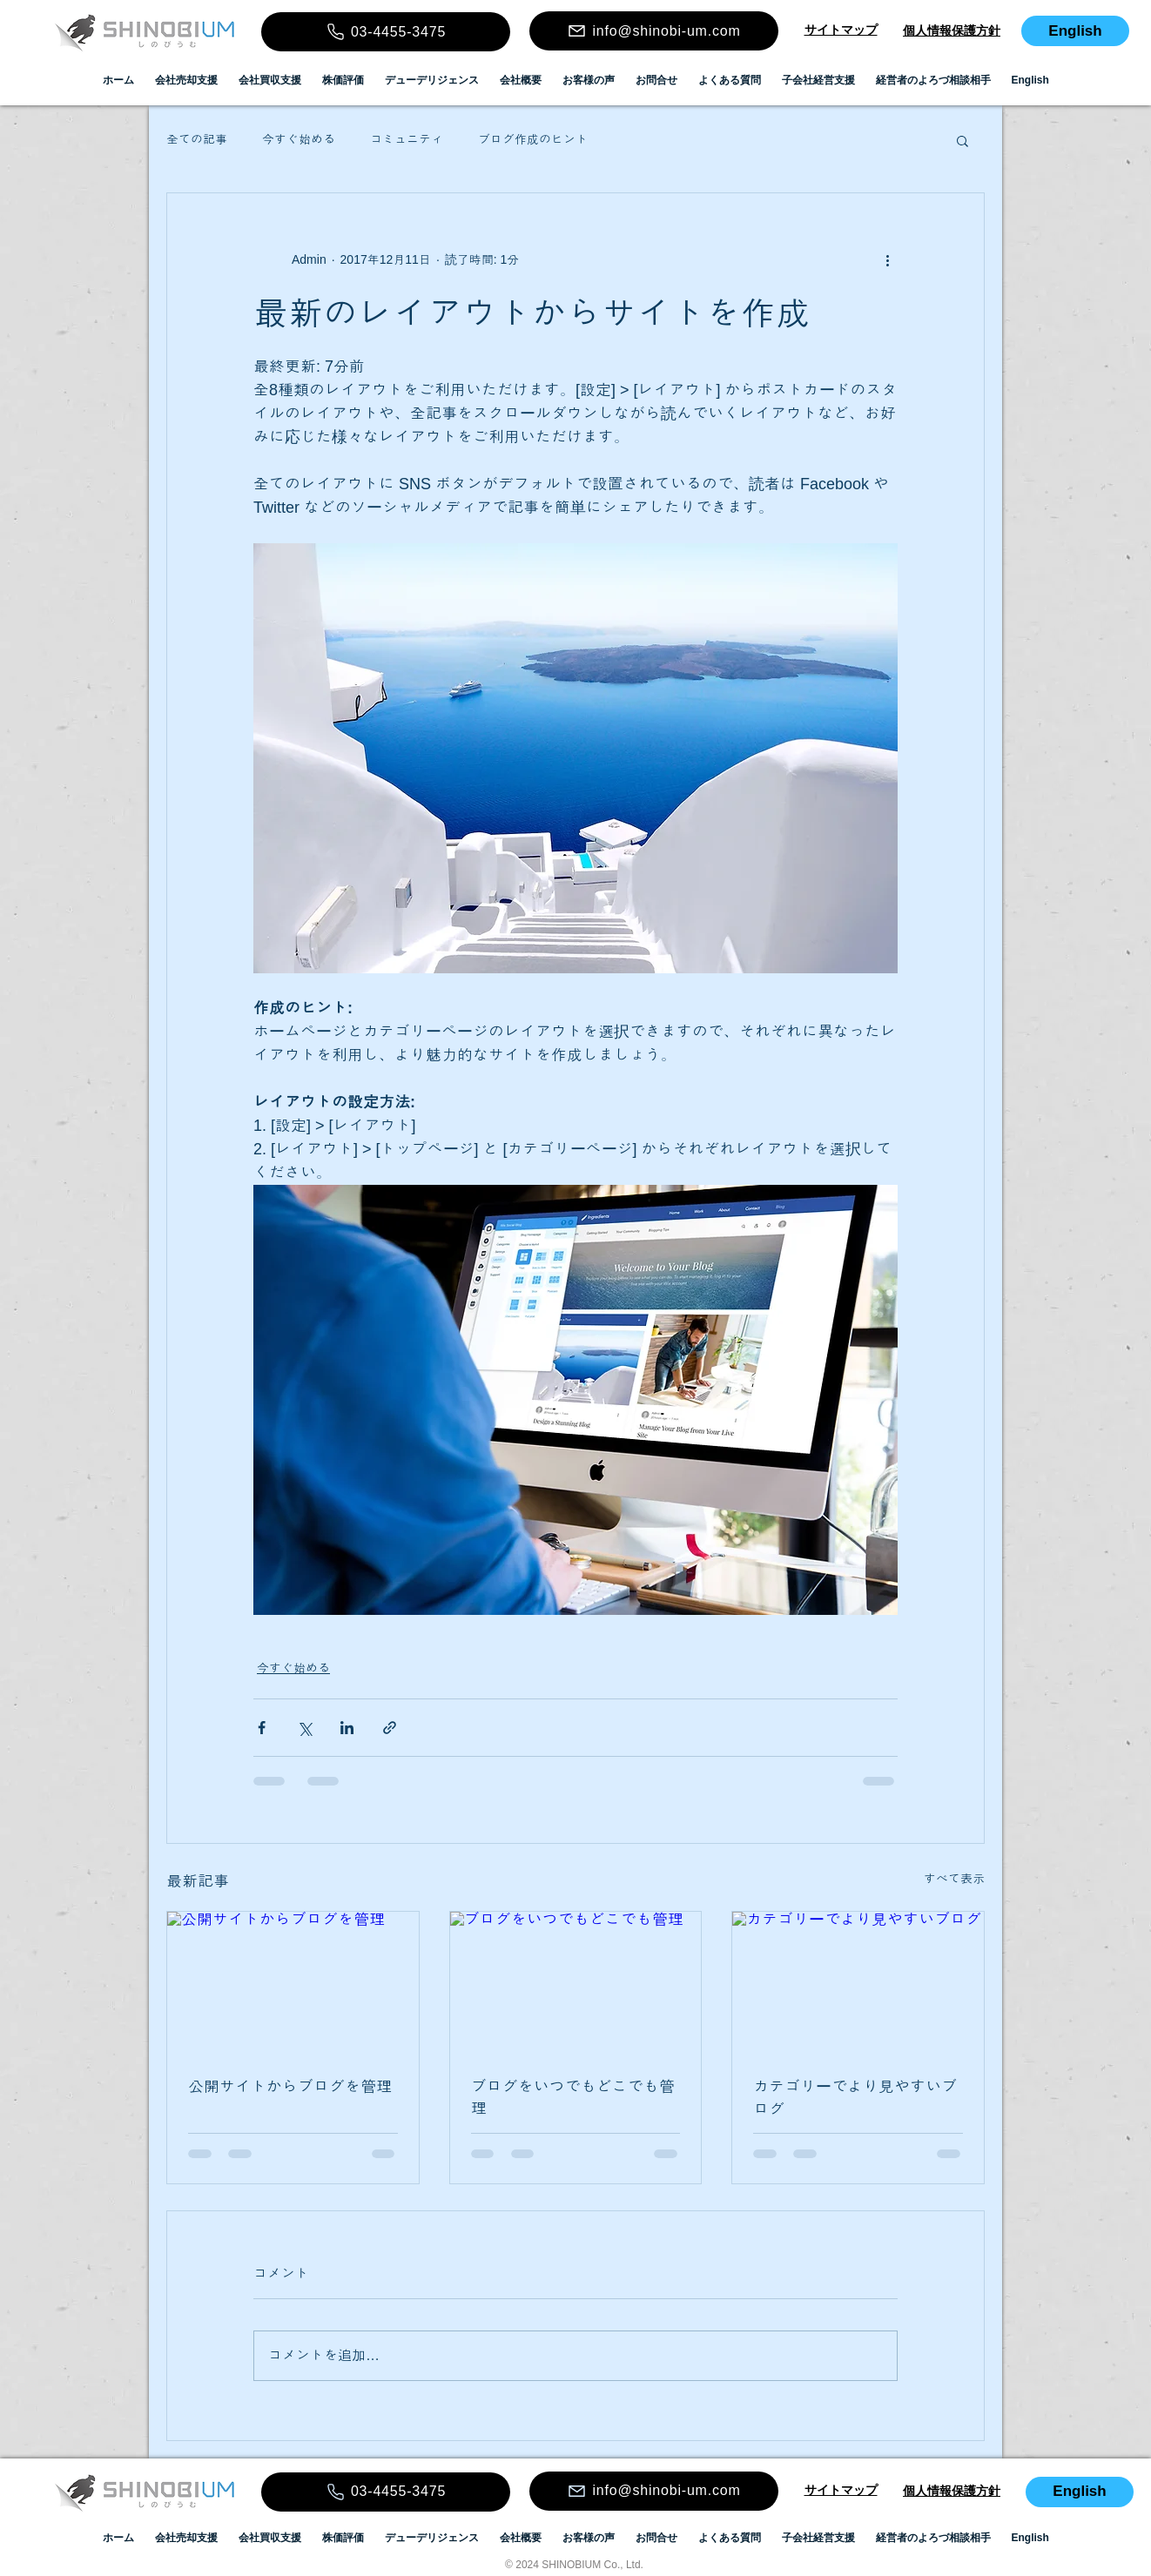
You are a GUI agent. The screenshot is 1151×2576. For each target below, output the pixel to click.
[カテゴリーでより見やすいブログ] (858, 1982)
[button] (962, 140)
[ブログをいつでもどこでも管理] (576, 1982)
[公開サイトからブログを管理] (293, 1982)
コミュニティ (406, 139)
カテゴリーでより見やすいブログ (855, 2098)
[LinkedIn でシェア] (347, 1727)
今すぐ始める (298, 139)
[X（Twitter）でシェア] (304, 1727)
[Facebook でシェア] (261, 1727)
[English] (1075, 31)
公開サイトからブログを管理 (290, 2086)
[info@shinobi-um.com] (653, 30)
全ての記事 (196, 139)
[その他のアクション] (887, 259)
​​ (841, 30)
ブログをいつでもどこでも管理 (573, 2097)
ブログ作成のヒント (533, 139)
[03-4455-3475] (385, 31)
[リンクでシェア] (389, 1727)
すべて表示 (954, 1879)
